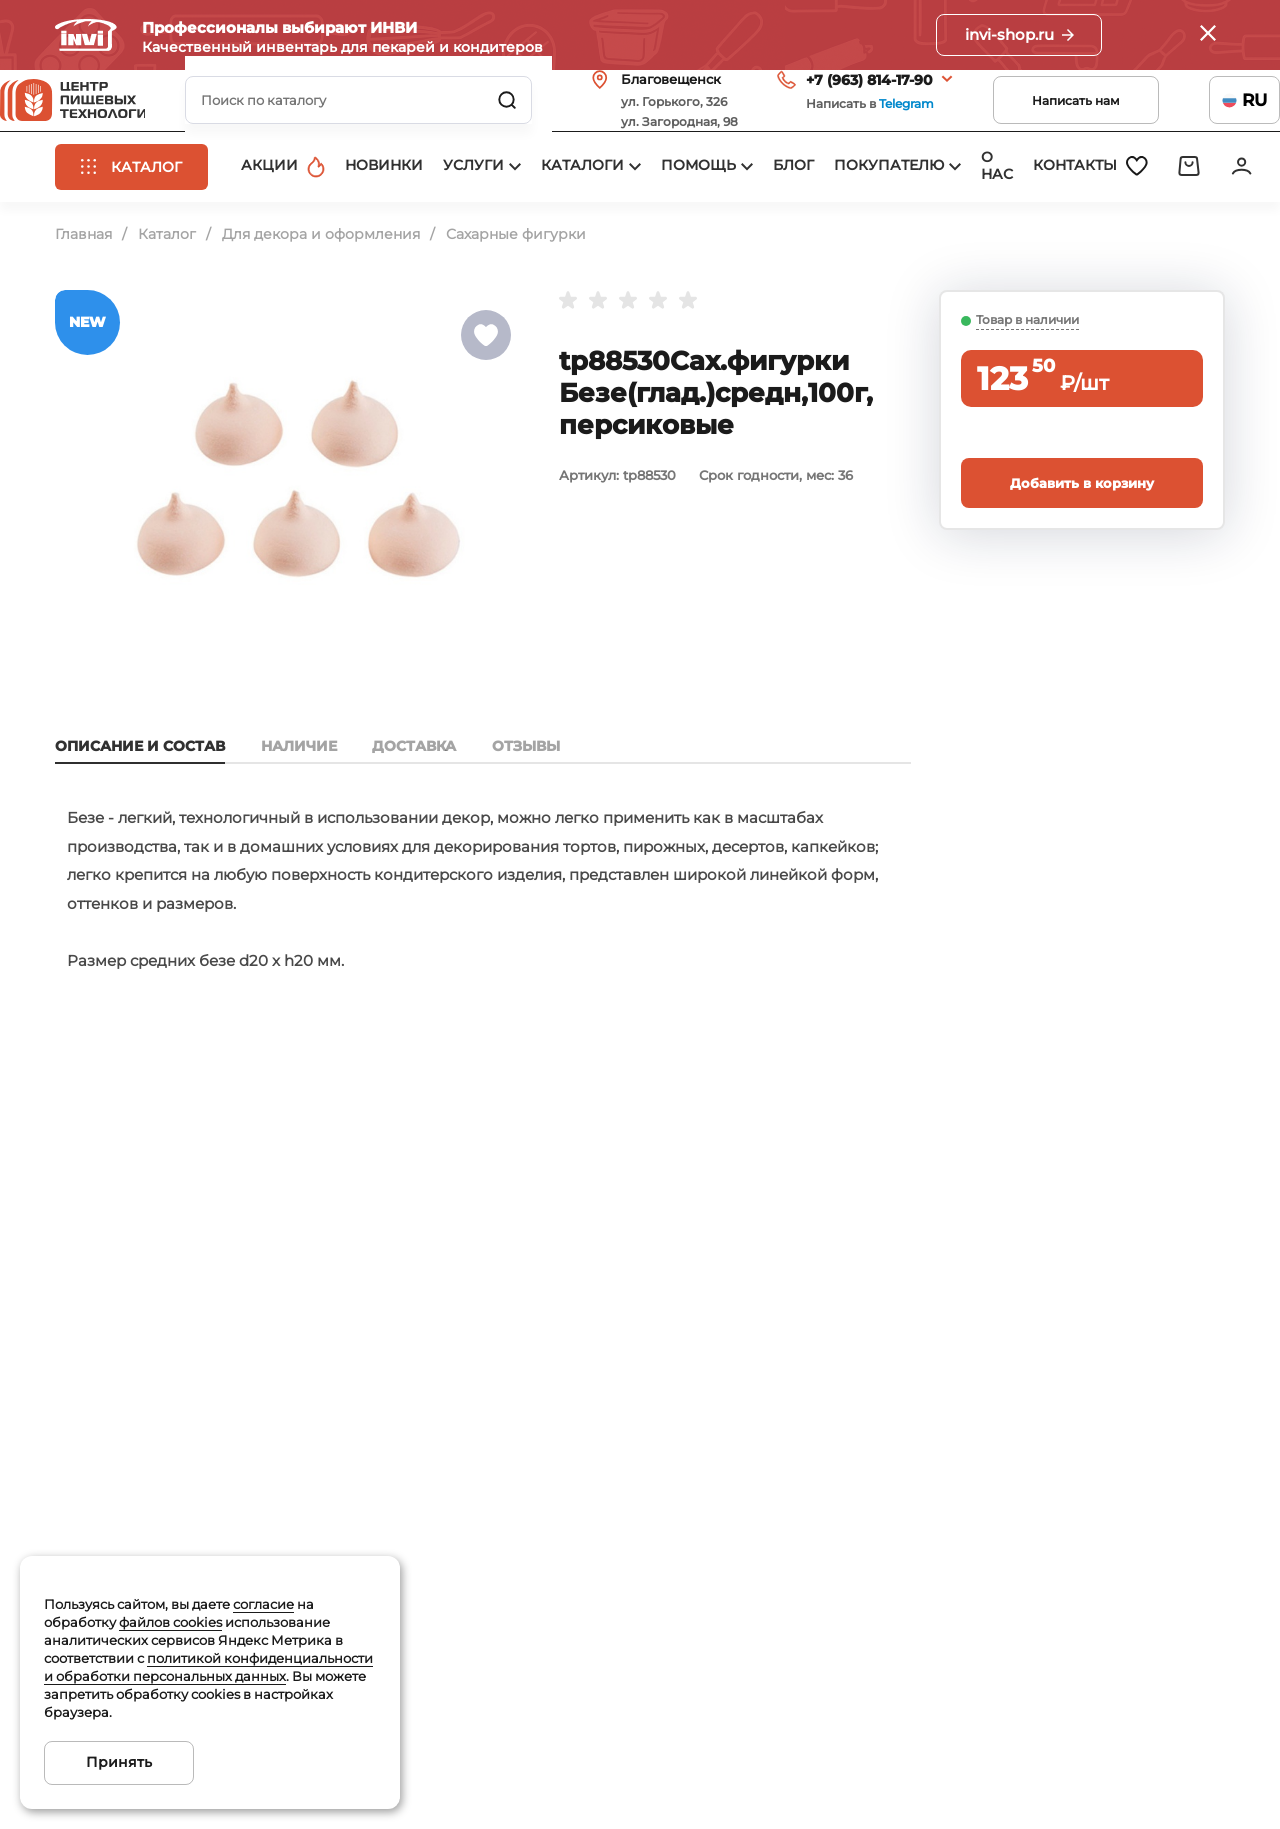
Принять (119, 1762)
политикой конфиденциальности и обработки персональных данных (208, 1667)
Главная (83, 304)
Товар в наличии (1027, 389)
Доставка (423, 816)
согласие (263, 1604)
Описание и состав (140, 816)
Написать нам (1021, 127)
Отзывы (539, 816)
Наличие (303, 816)
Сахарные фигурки (516, 304)
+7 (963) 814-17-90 (814, 107)
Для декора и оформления (321, 304)
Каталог (167, 304)
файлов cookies (170, 1622)
